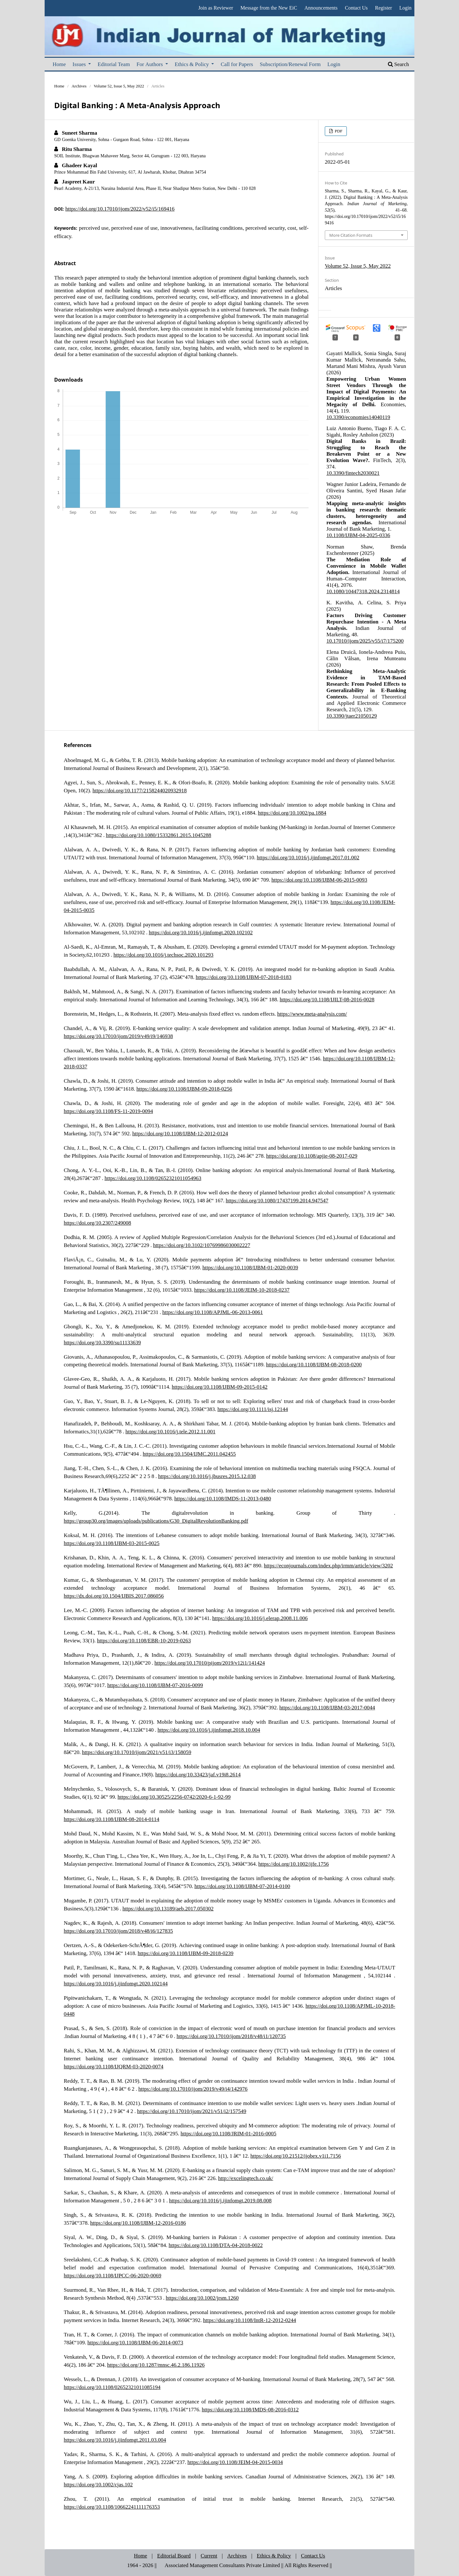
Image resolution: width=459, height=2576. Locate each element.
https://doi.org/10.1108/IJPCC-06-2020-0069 (112, 2275)
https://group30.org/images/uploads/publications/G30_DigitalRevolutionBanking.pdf (156, 1520)
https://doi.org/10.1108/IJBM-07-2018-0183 (243, 977)
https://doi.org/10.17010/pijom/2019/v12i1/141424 (210, 1662)
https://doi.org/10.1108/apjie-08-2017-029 (311, 1155)
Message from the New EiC (268, 7)
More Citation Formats (350, 235)
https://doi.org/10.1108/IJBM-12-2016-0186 (138, 2222)
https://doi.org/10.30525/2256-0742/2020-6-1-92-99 (174, 1796)
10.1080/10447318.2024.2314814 (363, 591)
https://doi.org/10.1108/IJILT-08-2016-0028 (327, 999)
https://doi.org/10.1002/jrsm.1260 (202, 2297)
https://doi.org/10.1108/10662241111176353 (112, 2506)
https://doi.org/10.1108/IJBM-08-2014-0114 (111, 1819)
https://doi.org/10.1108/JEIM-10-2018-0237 (241, 1289)
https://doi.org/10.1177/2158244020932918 (139, 790)
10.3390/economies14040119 (358, 417)
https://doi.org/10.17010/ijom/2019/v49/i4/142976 (193, 2088)
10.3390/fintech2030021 (353, 472)
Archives (78, 86)
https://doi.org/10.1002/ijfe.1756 (293, 1863)
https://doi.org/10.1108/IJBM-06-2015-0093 (319, 879)
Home (59, 64)
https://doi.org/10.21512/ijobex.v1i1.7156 (296, 2155)
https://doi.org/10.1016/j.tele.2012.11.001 (170, 1431)
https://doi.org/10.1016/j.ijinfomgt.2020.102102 (201, 932)
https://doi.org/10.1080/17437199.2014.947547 (277, 1200)
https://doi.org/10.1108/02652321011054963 (153, 1178)
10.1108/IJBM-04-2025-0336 (358, 535)
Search (398, 64)
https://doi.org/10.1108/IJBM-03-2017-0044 (327, 1707)
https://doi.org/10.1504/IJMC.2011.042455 (189, 1453)
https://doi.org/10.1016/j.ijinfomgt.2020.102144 (116, 1983)
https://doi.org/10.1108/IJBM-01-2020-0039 (250, 1267)
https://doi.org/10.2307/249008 (97, 1222)
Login (333, 64)
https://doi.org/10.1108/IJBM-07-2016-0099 (155, 1685)
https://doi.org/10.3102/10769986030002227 (201, 1245)
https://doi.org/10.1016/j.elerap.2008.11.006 (260, 1618)
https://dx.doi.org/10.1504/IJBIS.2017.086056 (114, 1595)
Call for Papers (237, 64)
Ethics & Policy (192, 64)
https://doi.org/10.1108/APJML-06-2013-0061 (212, 1312)
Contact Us (356, 7)
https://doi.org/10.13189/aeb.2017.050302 (168, 1908)
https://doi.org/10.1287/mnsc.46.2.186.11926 (156, 2364)
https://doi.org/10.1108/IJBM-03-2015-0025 (111, 1543)
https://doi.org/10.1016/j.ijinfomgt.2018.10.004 (208, 1729)
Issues (80, 64)
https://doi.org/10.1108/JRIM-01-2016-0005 (228, 2133)
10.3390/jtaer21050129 (351, 715)
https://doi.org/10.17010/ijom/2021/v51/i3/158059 (136, 1752)
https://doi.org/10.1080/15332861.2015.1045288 (158, 835)
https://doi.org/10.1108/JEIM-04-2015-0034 (235, 2462)
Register (383, 7)
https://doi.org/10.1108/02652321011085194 (112, 2387)
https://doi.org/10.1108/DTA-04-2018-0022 (216, 2245)
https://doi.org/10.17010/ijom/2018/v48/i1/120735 (231, 2036)
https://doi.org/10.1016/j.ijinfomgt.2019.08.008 (220, 2200)
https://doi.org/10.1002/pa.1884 (292, 812)
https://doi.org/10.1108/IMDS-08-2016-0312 (250, 2409)
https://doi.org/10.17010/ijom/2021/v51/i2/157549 (191, 2111)
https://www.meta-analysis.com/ (312, 1013)
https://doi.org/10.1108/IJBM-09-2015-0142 (219, 1386)
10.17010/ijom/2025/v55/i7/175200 (365, 640)
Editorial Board (174, 2555)
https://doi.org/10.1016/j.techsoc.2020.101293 (163, 954)
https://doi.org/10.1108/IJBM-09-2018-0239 (185, 1953)
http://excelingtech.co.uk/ (245, 2178)
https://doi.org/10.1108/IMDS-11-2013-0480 (222, 1498)
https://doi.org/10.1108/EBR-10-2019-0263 (144, 1640)
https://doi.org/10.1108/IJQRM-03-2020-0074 (114, 2066)
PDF (338, 131)
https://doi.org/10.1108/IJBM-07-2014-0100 (242, 1886)
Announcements (321, 7)
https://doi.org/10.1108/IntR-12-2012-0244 (249, 2320)
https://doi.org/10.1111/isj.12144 (252, 1409)
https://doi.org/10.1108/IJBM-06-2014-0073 (135, 2342)
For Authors (150, 64)
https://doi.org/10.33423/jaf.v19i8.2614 (198, 1774)
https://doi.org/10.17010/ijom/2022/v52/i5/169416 (120, 208)
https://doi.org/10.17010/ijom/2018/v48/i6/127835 (118, 1930)
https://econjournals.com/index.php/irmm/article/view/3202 (328, 1565)
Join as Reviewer (215, 7)
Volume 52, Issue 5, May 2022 (119, 86)
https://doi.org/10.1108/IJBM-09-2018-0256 (184, 1088)
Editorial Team (114, 64)
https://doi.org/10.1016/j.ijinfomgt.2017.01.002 (308, 857)
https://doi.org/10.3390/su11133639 (102, 1342)
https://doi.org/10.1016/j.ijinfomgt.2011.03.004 (115, 2439)
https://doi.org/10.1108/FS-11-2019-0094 (108, 1111)
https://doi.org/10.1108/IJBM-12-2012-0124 (180, 1133)
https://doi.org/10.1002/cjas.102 (98, 2484)
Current (208, 2555)
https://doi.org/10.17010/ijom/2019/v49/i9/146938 (118, 1036)
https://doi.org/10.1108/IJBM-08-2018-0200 (314, 1364)
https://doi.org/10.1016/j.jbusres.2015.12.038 (207, 1476)
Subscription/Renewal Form (290, 64)
